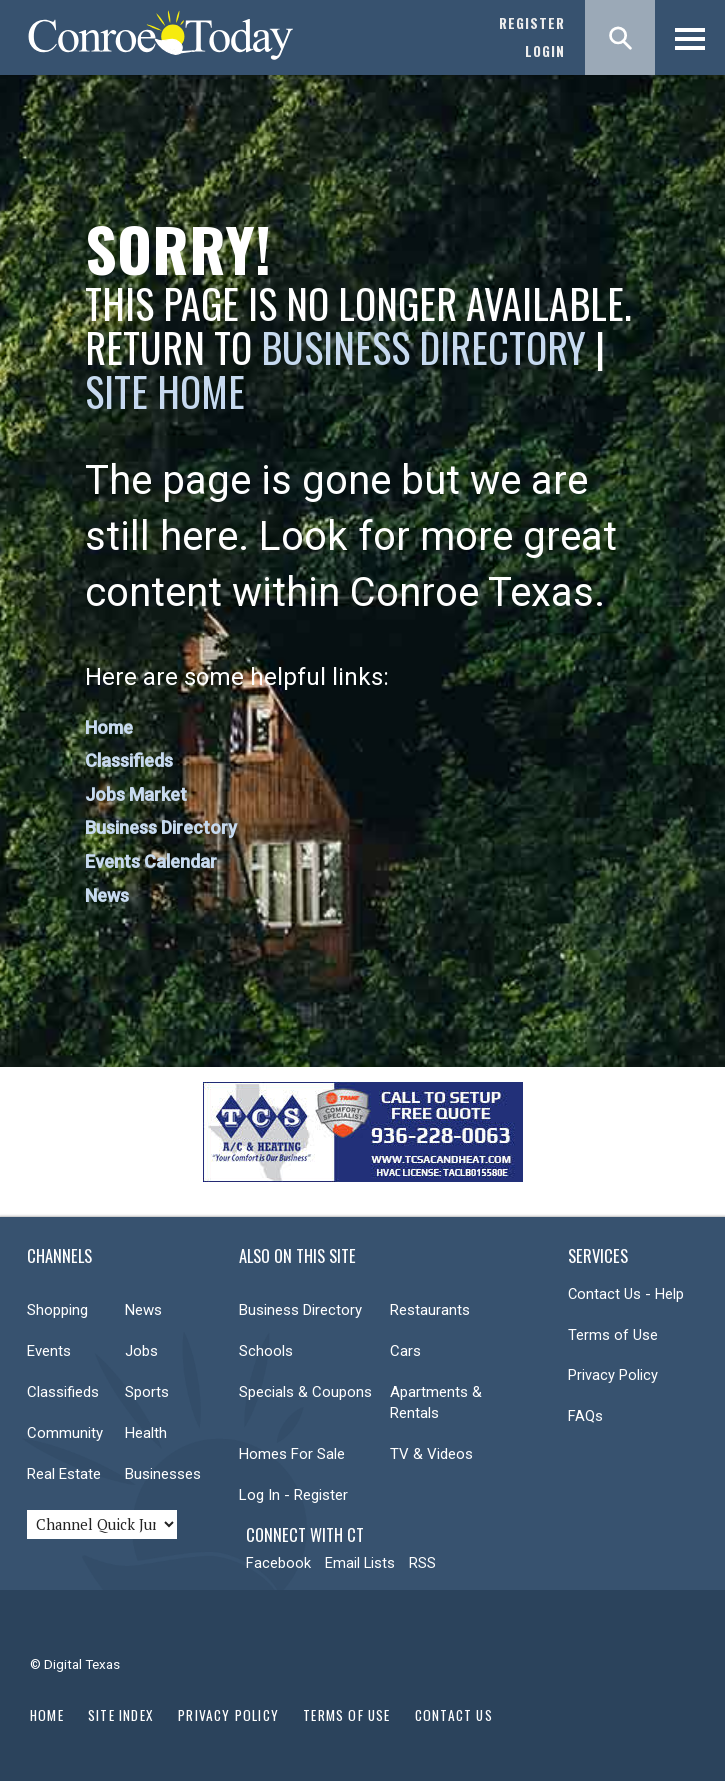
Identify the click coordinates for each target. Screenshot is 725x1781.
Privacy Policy (613, 1375)
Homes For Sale (292, 1454)
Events (49, 1351)
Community (65, 1433)
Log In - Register (293, 1495)
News (107, 895)
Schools (266, 1351)
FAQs (585, 1416)
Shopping (57, 1310)
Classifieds (129, 760)
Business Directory (423, 347)
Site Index (121, 1715)
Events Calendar (151, 861)
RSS (422, 1563)
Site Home (165, 391)
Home (109, 727)
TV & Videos (431, 1454)
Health (146, 1433)
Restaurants (430, 1310)
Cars (405, 1351)
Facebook (278, 1563)
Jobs (141, 1351)
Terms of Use (613, 1335)
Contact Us (454, 1715)
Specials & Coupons (305, 1392)
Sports (147, 1392)
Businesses (163, 1474)
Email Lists (360, 1563)
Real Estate (64, 1474)
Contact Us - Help (626, 1294)
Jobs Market (136, 794)
